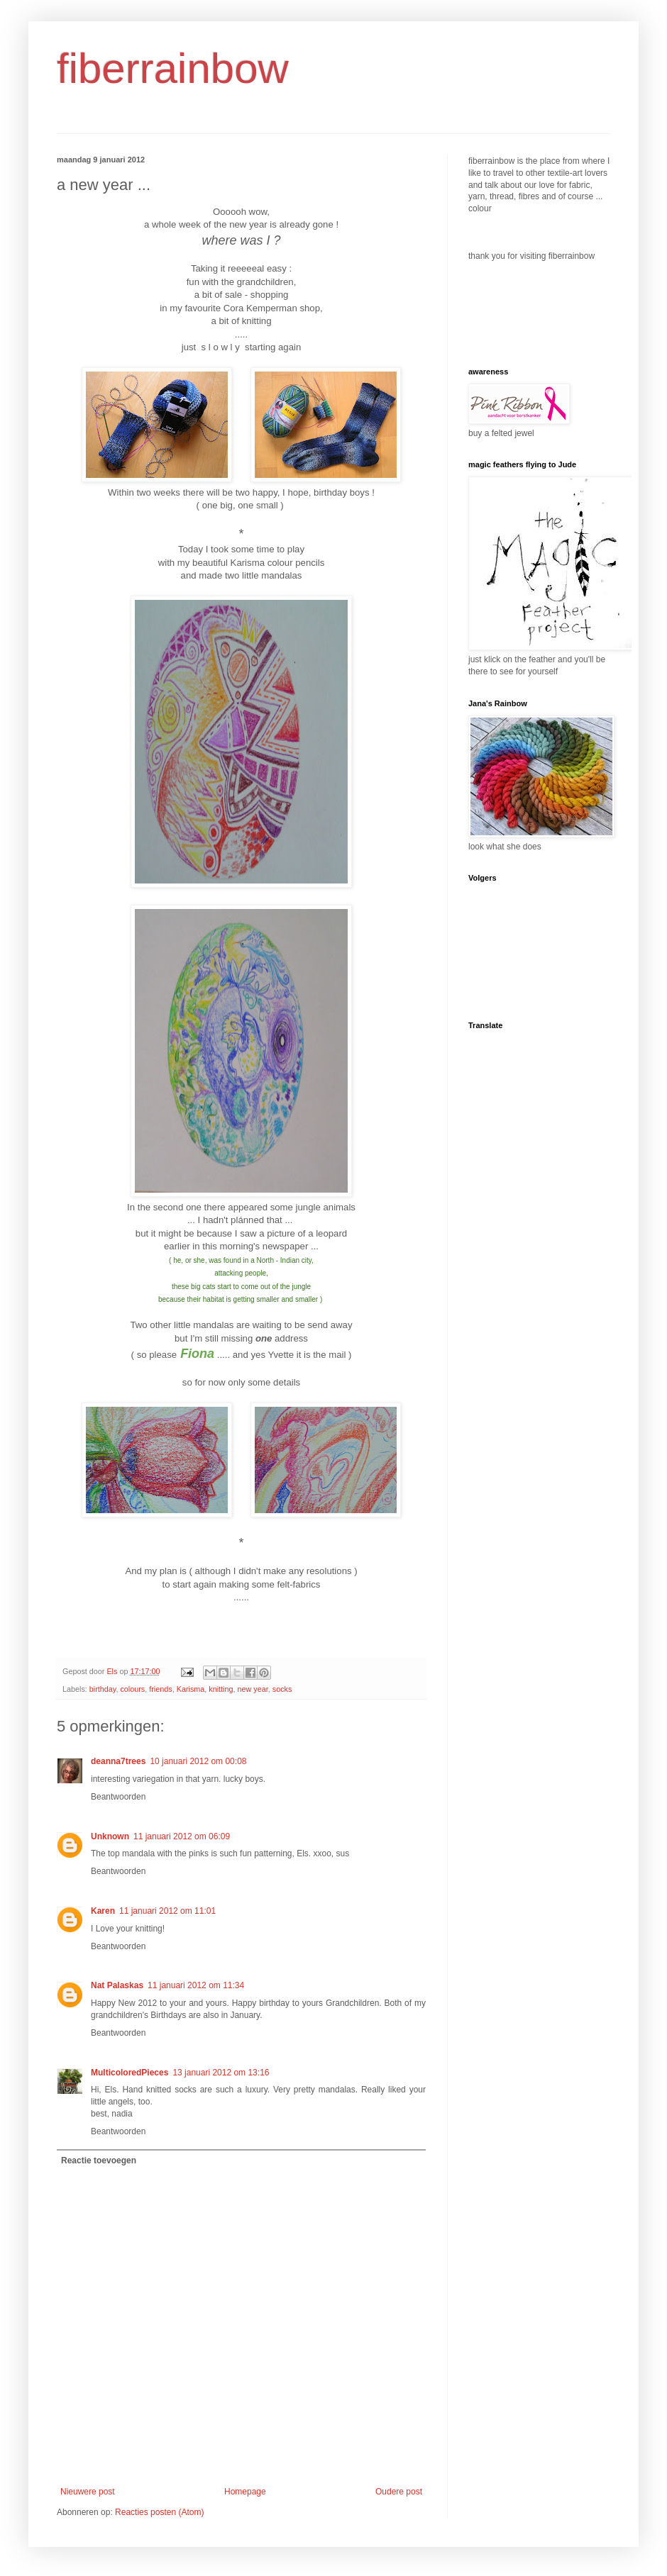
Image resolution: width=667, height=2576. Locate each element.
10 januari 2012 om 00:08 (198, 1761)
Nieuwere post (87, 2492)
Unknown (110, 1836)
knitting (221, 1689)
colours (132, 1689)
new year (253, 1689)
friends (160, 1689)
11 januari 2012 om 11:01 (167, 1911)
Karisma (191, 1689)
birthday (102, 1689)
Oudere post (398, 2492)
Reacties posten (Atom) (159, 2512)
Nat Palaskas (117, 1985)
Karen (103, 1911)
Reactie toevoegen (98, 2160)
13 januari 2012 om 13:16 (220, 2073)
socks (282, 1689)
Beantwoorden (118, 1797)
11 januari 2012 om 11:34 (196, 1985)
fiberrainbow (173, 68)
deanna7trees (118, 1761)
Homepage (245, 2492)
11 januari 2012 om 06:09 (181, 1836)
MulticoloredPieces (129, 2073)
